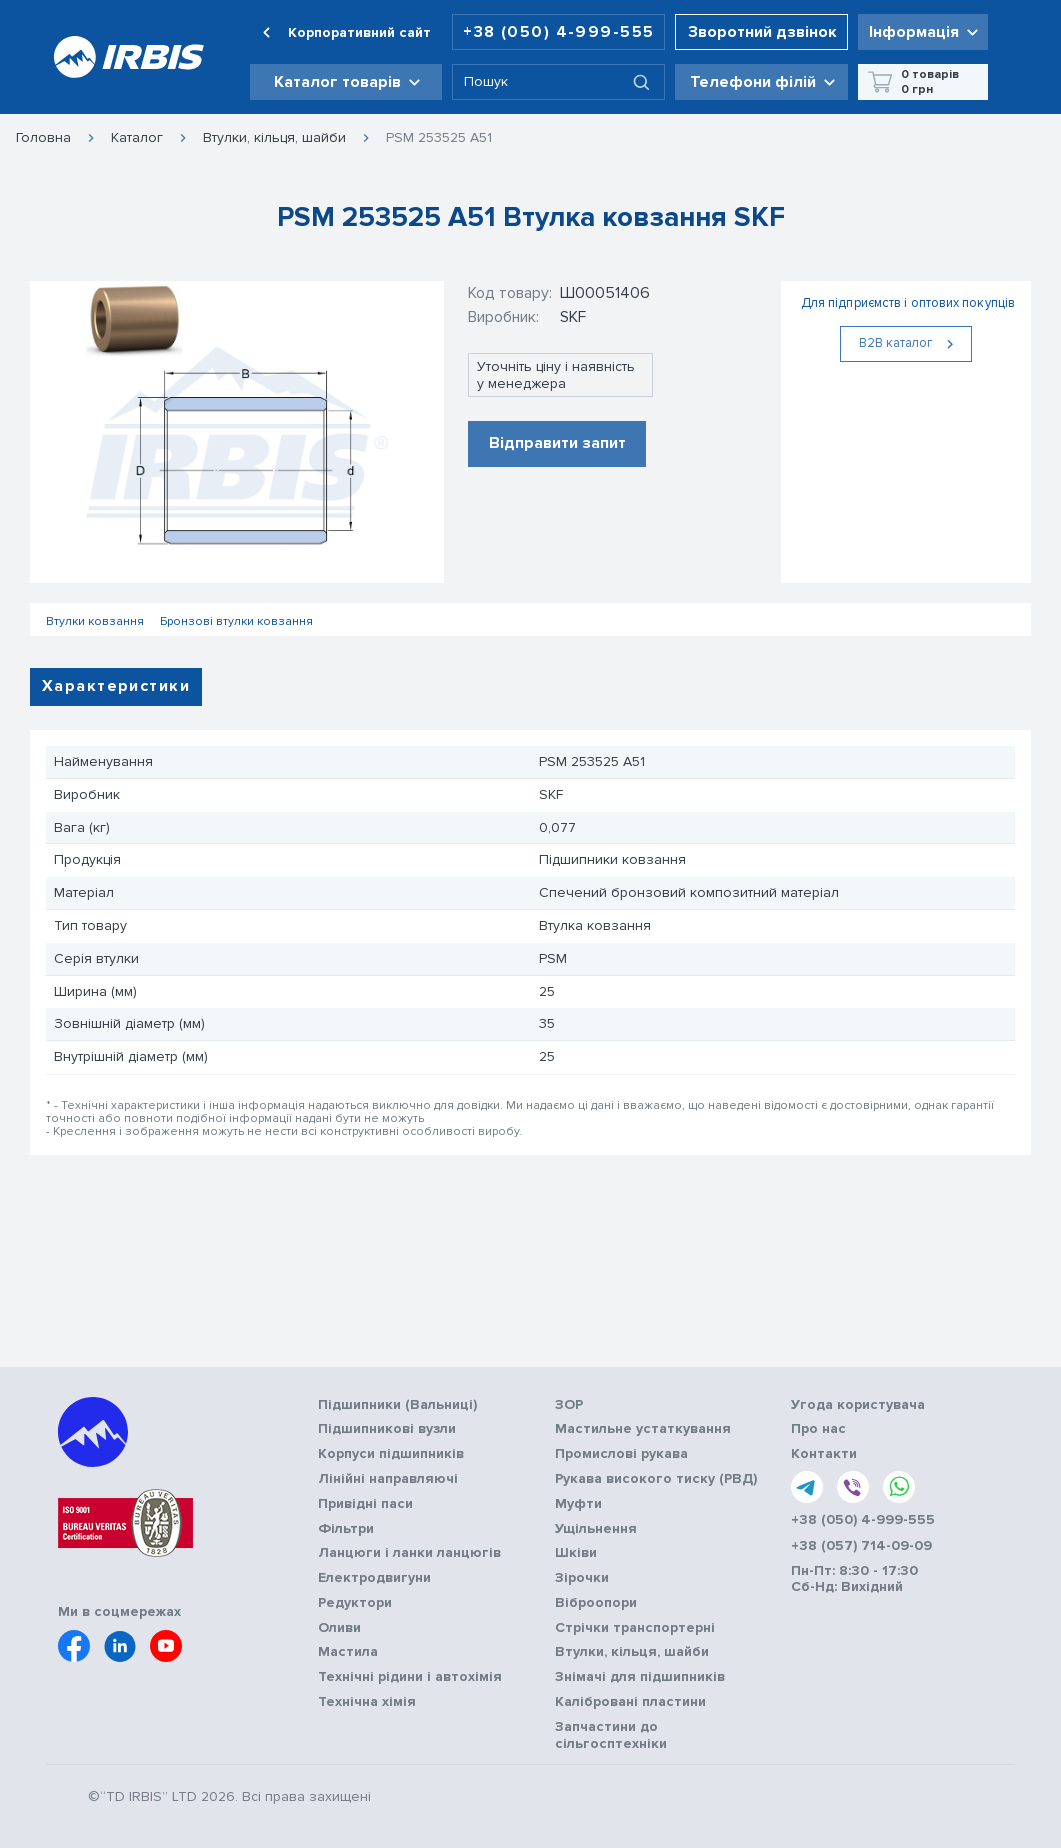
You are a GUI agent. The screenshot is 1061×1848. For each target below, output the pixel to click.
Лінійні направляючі (388, 1479)
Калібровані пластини (630, 1702)
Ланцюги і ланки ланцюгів (409, 1553)
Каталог (137, 138)
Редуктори (355, 1603)
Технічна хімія (367, 1702)
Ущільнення (596, 1529)
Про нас (818, 1429)
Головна (43, 138)
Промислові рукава (621, 1454)
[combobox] (558, 82)
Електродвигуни (374, 1578)
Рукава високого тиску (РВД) (656, 1479)
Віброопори (596, 1603)
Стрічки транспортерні (635, 1628)
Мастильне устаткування (643, 1429)
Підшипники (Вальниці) (397, 1405)
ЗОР (569, 1405)
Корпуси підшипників (391, 1454)
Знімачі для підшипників (640, 1677)
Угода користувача (858, 1405)
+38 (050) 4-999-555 (558, 32)
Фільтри (346, 1529)
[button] (346, 82)
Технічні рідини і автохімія (410, 1677)
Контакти (824, 1454)
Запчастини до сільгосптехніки (611, 1735)
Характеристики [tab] (116, 686)
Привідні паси (365, 1504)
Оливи (339, 1628)
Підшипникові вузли (387, 1429)
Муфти (578, 1504)
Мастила (348, 1652)
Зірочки (582, 1578)
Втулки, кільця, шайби (274, 138)
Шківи (576, 1553)
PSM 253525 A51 (439, 138)
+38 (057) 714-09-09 (861, 1546)
